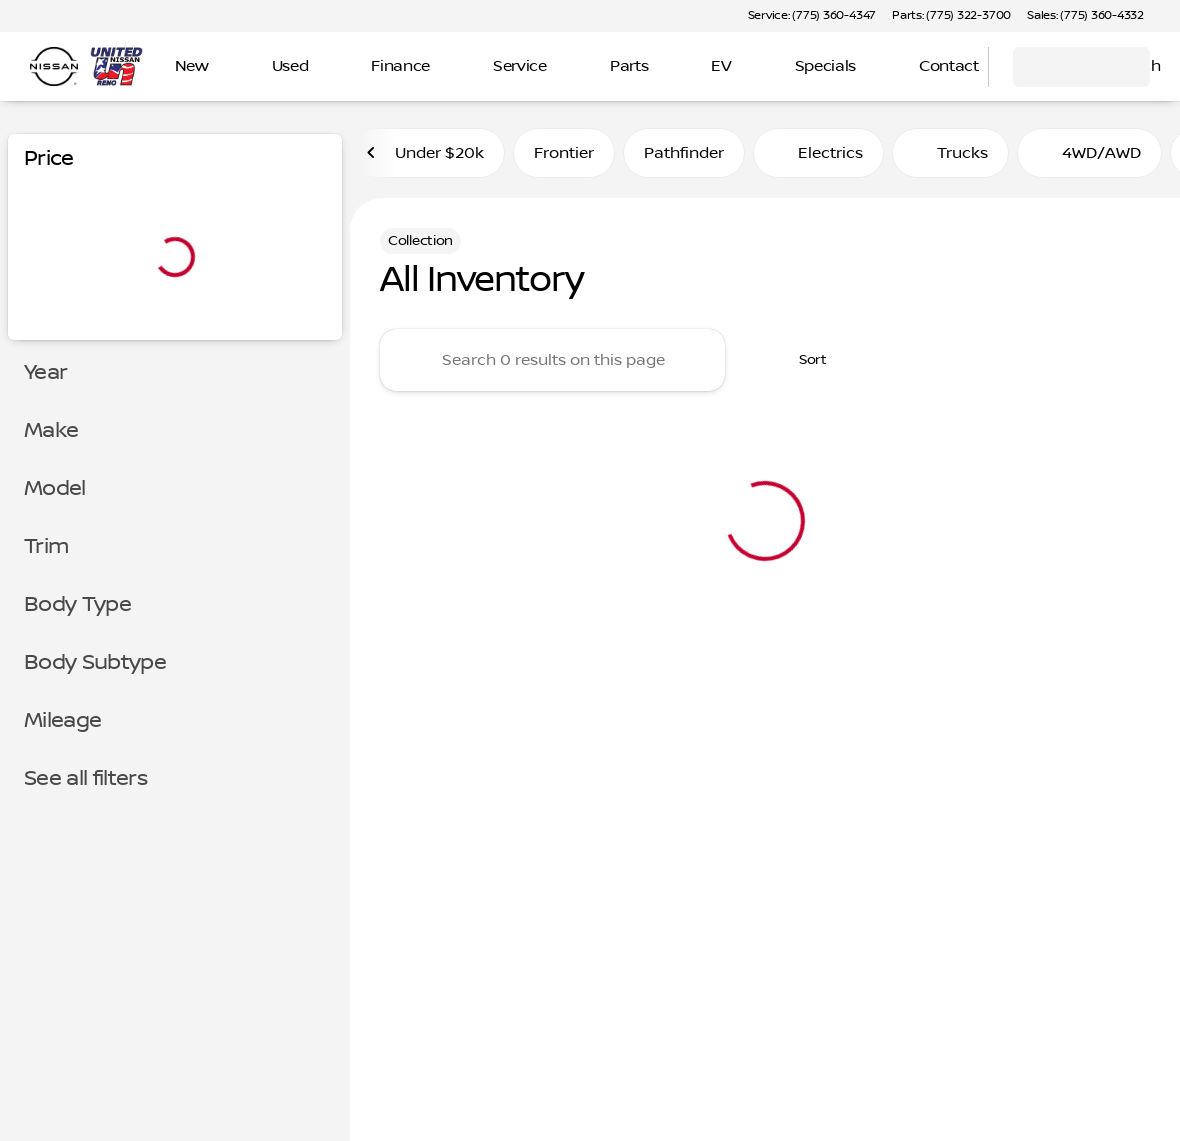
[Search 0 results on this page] (552, 360)
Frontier (564, 153)
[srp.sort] (802, 360)
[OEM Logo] (54, 67)
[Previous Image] (372, 153)
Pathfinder (684, 153)
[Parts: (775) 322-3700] (951, 16)
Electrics (818, 153)
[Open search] (948, 67)
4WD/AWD (1089, 153)
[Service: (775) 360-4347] (812, 16)
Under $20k (427, 153)
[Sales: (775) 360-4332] (1085, 16)
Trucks (950, 153)
